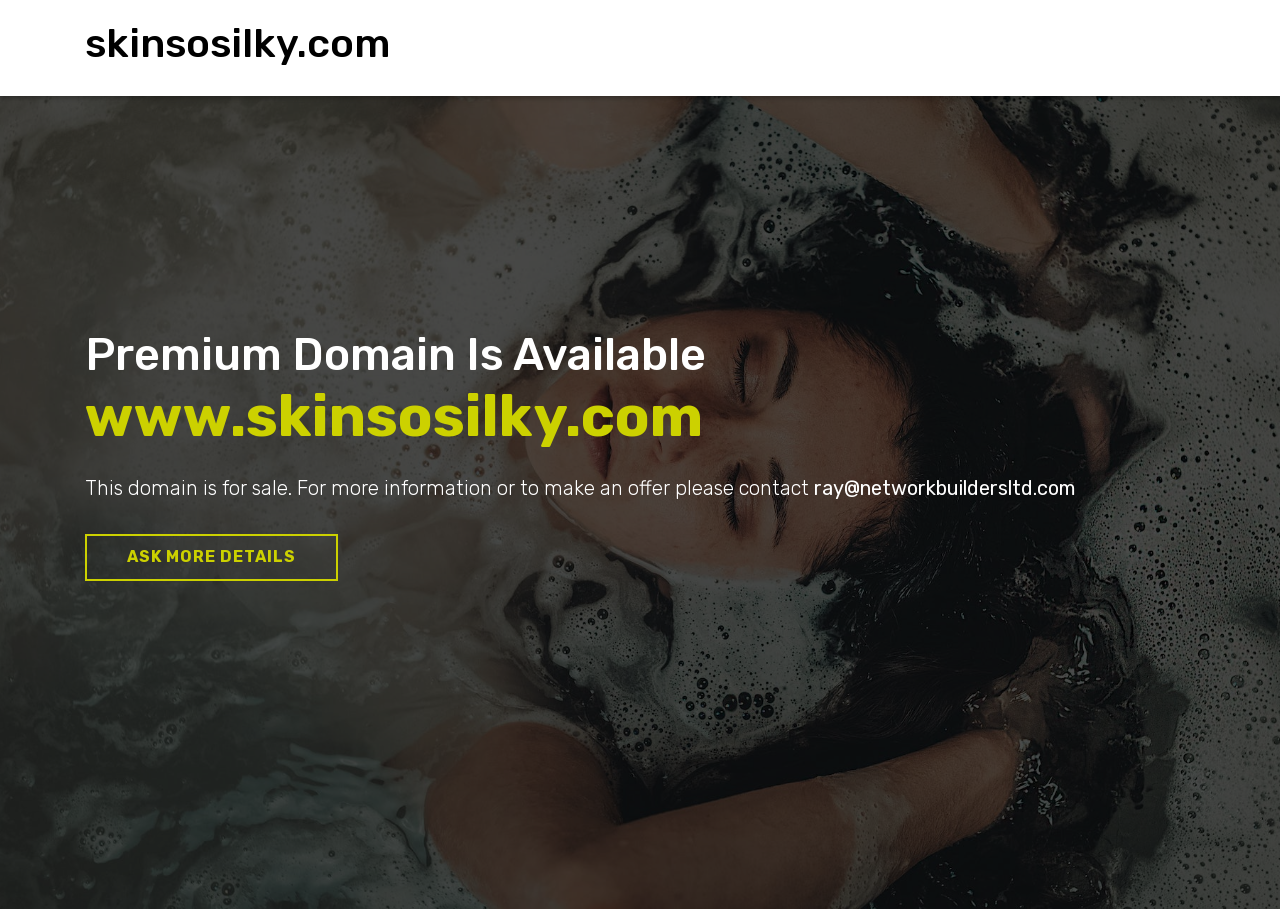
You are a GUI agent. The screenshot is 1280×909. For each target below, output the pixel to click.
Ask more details (211, 556)
